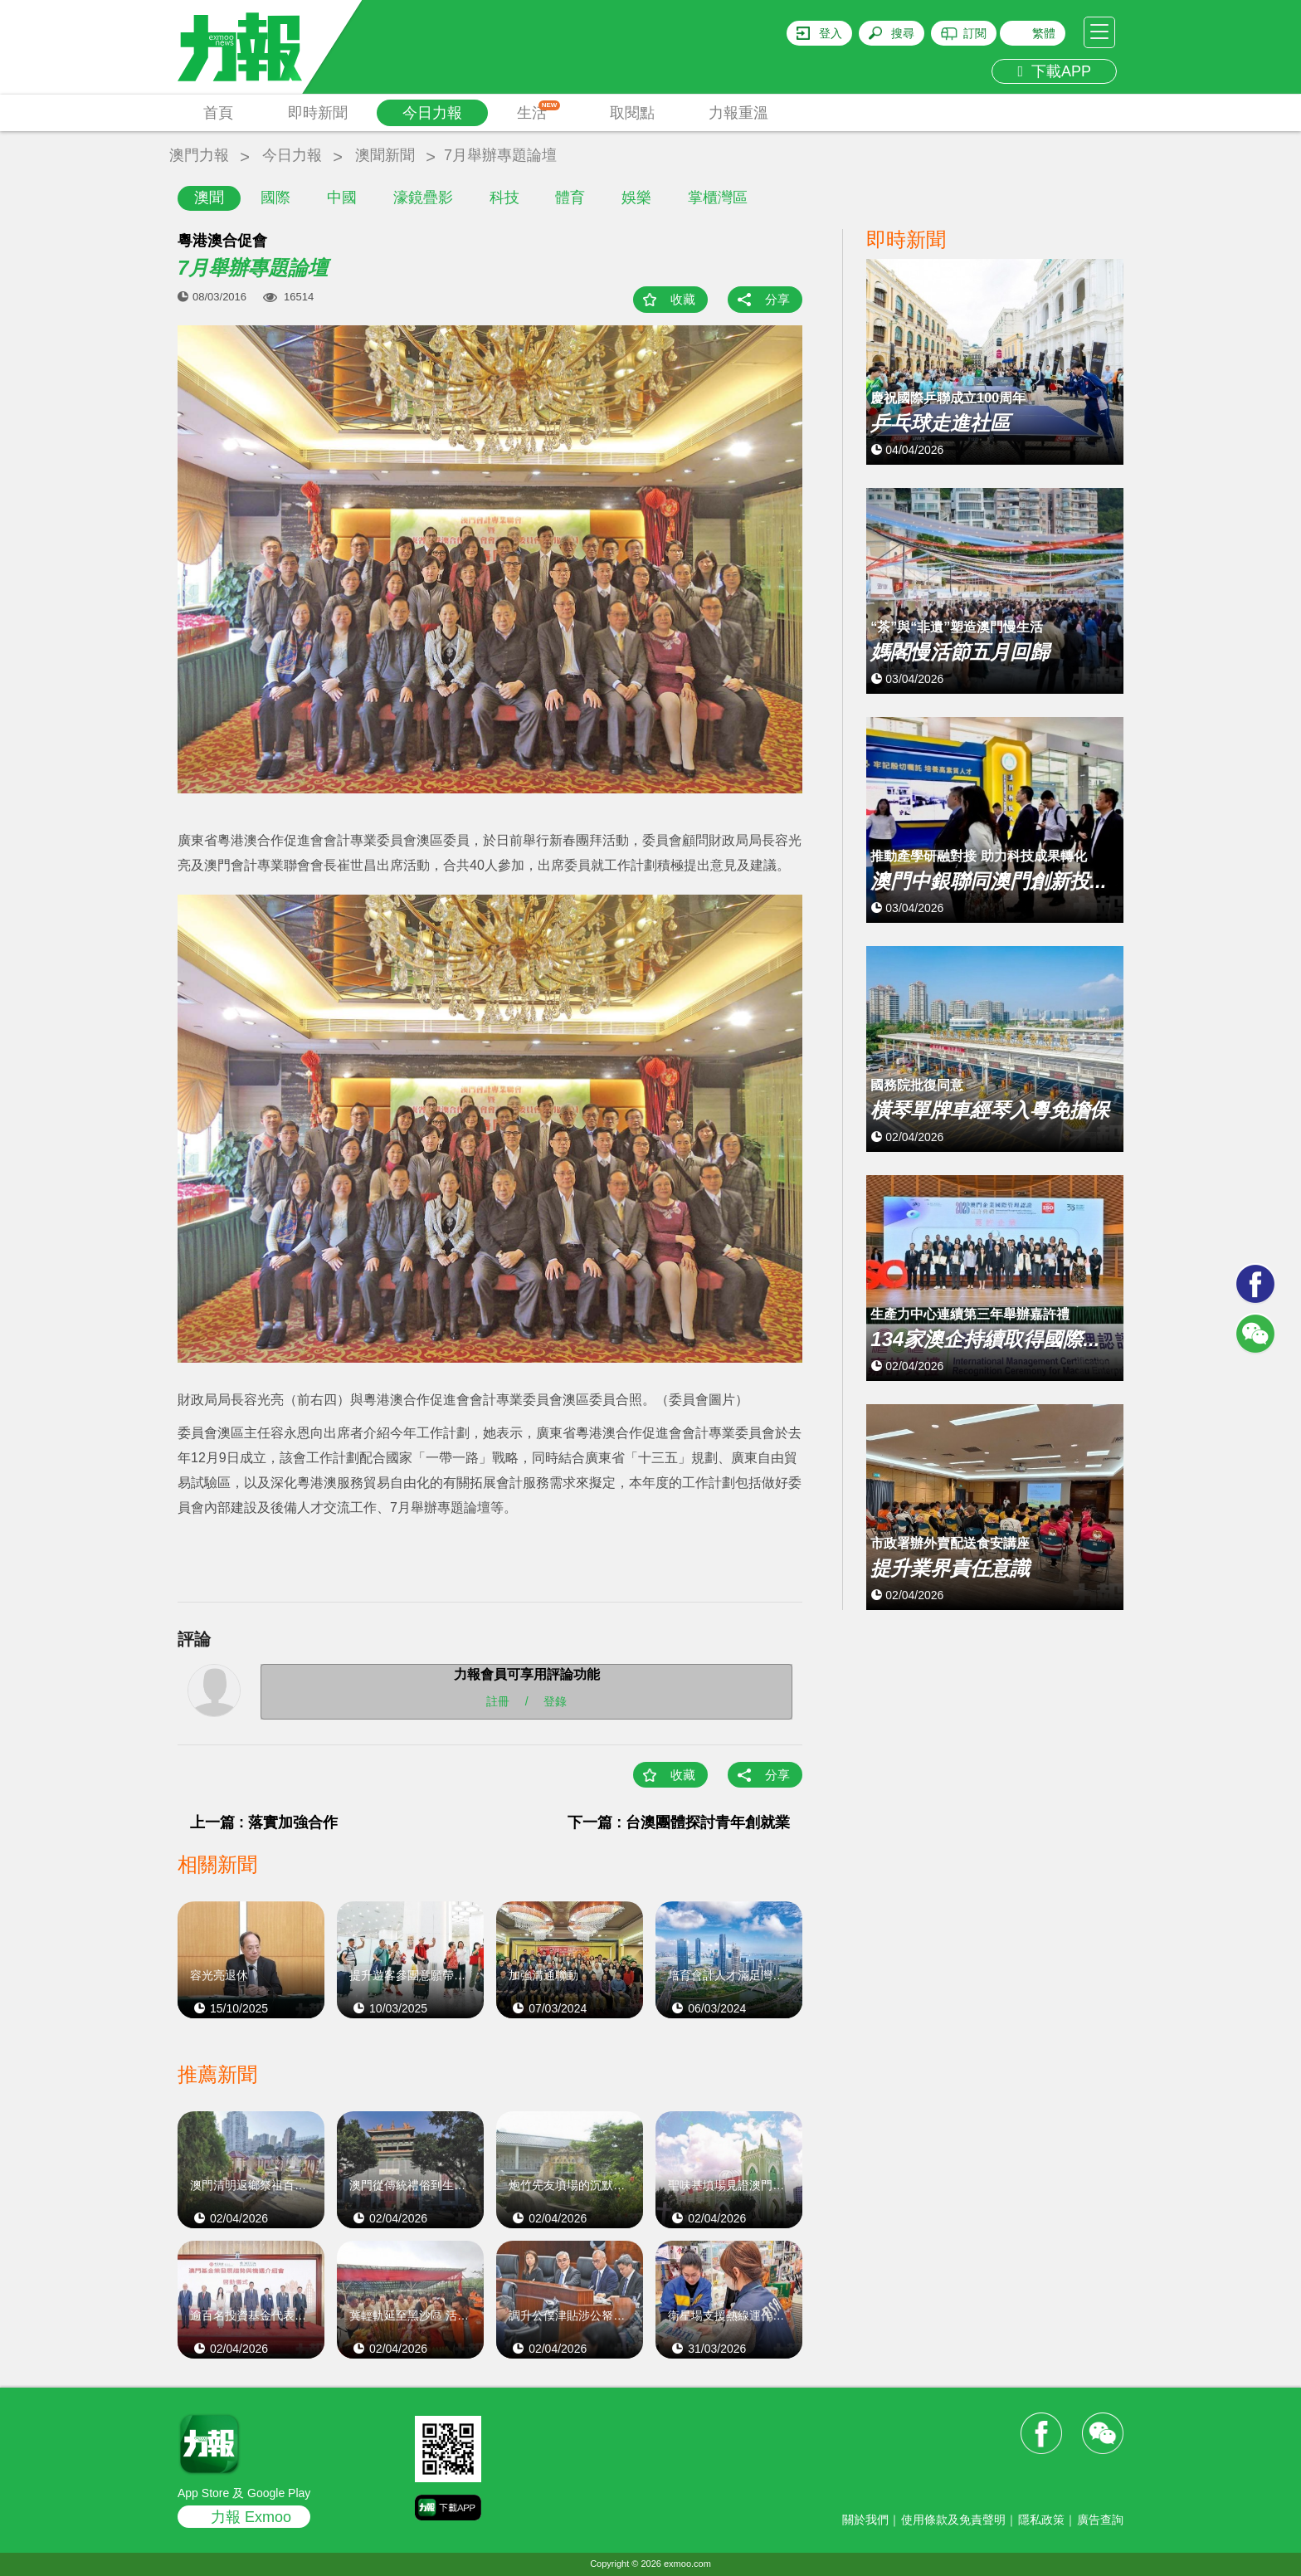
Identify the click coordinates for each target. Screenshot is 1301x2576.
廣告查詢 (1100, 2519)
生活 (539, 110)
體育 (570, 197)
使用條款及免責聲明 (953, 2519)
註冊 (497, 1701)
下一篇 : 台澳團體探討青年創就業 (679, 1822)
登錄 (555, 1701)
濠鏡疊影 (423, 197)
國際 (275, 197)
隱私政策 (1041, 2519)
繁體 (1043, 33)
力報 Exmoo (251, 2517)
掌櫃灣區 (718, 197)
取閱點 (632, 113)
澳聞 (209, 197)
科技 (504, 197)
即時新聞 (318, 113)
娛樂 (636, 197)
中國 (342, 197)
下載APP (1054, 71)
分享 (777, 299)
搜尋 (902, 33)
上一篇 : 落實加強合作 (264, 1822)
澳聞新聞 (385, 155)
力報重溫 (738, 113)
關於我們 (865, 2519)
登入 (830, 33)
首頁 (218, 113)
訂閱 (975, 33)
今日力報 (432, 113)
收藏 (682, 299)
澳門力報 (199, 155)
